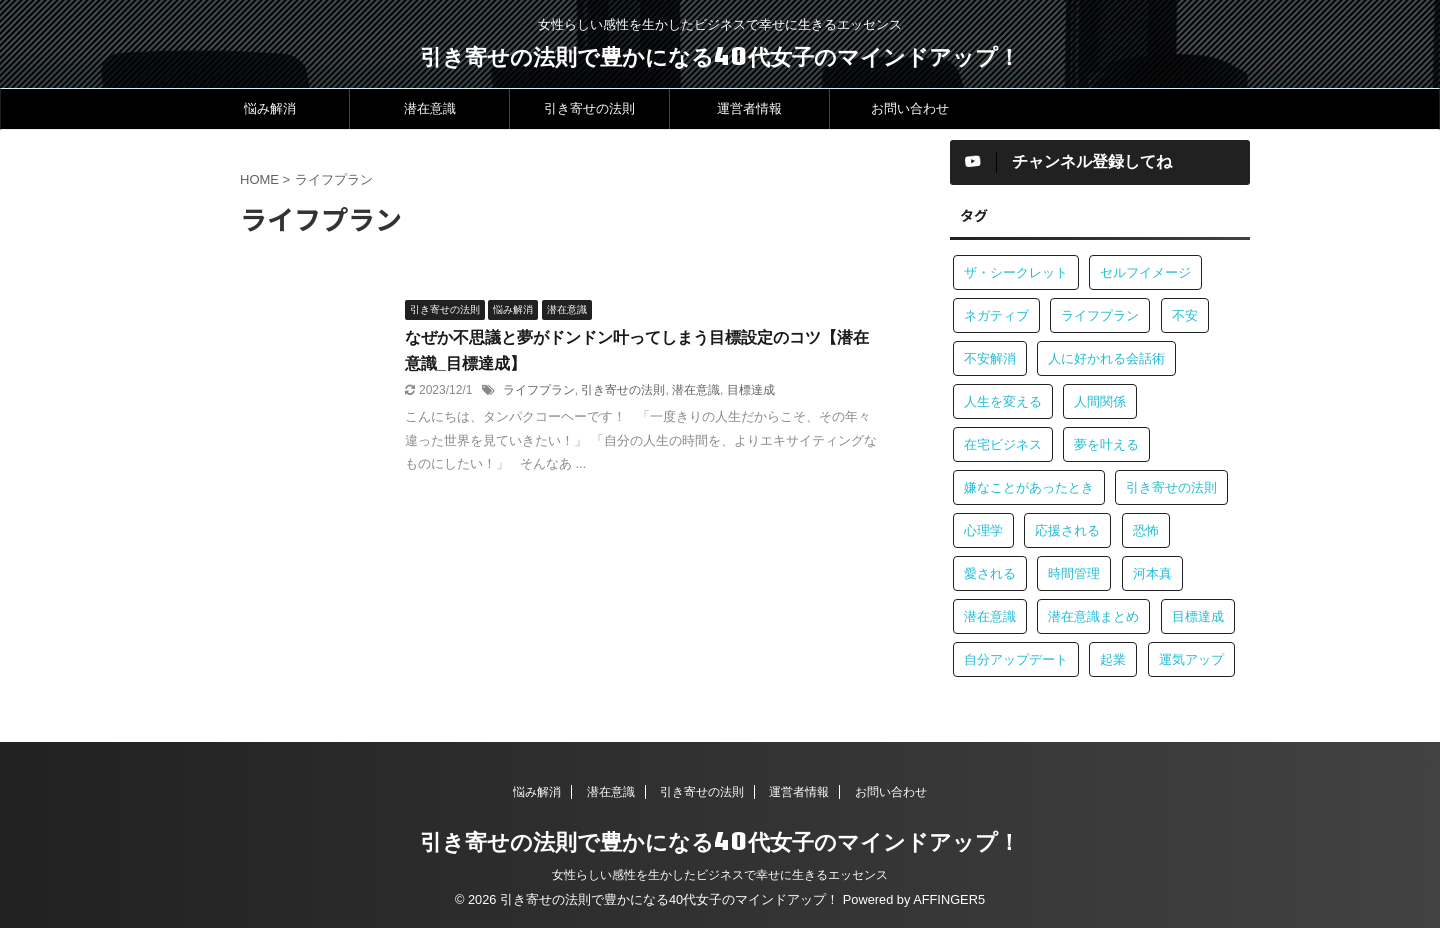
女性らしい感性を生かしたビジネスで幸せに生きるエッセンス (720, 875)
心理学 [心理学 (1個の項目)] (983, 530)
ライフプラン (539, 390)
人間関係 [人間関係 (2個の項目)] (1100, 401)
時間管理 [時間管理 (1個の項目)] (1074, 573)
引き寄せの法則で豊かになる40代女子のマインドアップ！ (720, 56)
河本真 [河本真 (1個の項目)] (1152, 573)
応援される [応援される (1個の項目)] (1067, 530)
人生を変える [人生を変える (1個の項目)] (1003, 401)
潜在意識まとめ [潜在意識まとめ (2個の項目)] (1093, 616)
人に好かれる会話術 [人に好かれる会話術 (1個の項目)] (1106, 358)
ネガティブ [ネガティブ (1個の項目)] (996, 315)
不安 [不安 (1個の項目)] (1185, 315)
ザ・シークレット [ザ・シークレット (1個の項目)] (1016, 272)
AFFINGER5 (949, 899)
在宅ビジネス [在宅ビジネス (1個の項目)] (1003, 444)
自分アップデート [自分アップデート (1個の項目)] (1016, 659)
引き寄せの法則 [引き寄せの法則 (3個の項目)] (1171, 487)
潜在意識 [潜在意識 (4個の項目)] (990, 616)
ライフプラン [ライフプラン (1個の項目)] (1100, 315)
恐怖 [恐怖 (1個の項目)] (1146, 530)
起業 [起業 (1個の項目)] (1113, 659)
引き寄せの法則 (589, 108)
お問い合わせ (910, 108)
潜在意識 (430, 108)
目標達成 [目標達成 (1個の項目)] (1198, 616)
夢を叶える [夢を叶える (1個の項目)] (1106, 444)
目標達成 (751, 390)
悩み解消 (270, 108)
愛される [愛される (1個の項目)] (990, 573)
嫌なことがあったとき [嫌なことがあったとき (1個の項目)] (1029, 487)
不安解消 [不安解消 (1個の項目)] (990, 358)
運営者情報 (749, 108)
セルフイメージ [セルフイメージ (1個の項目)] (1145, 272)
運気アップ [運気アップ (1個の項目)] (1191, 659)
